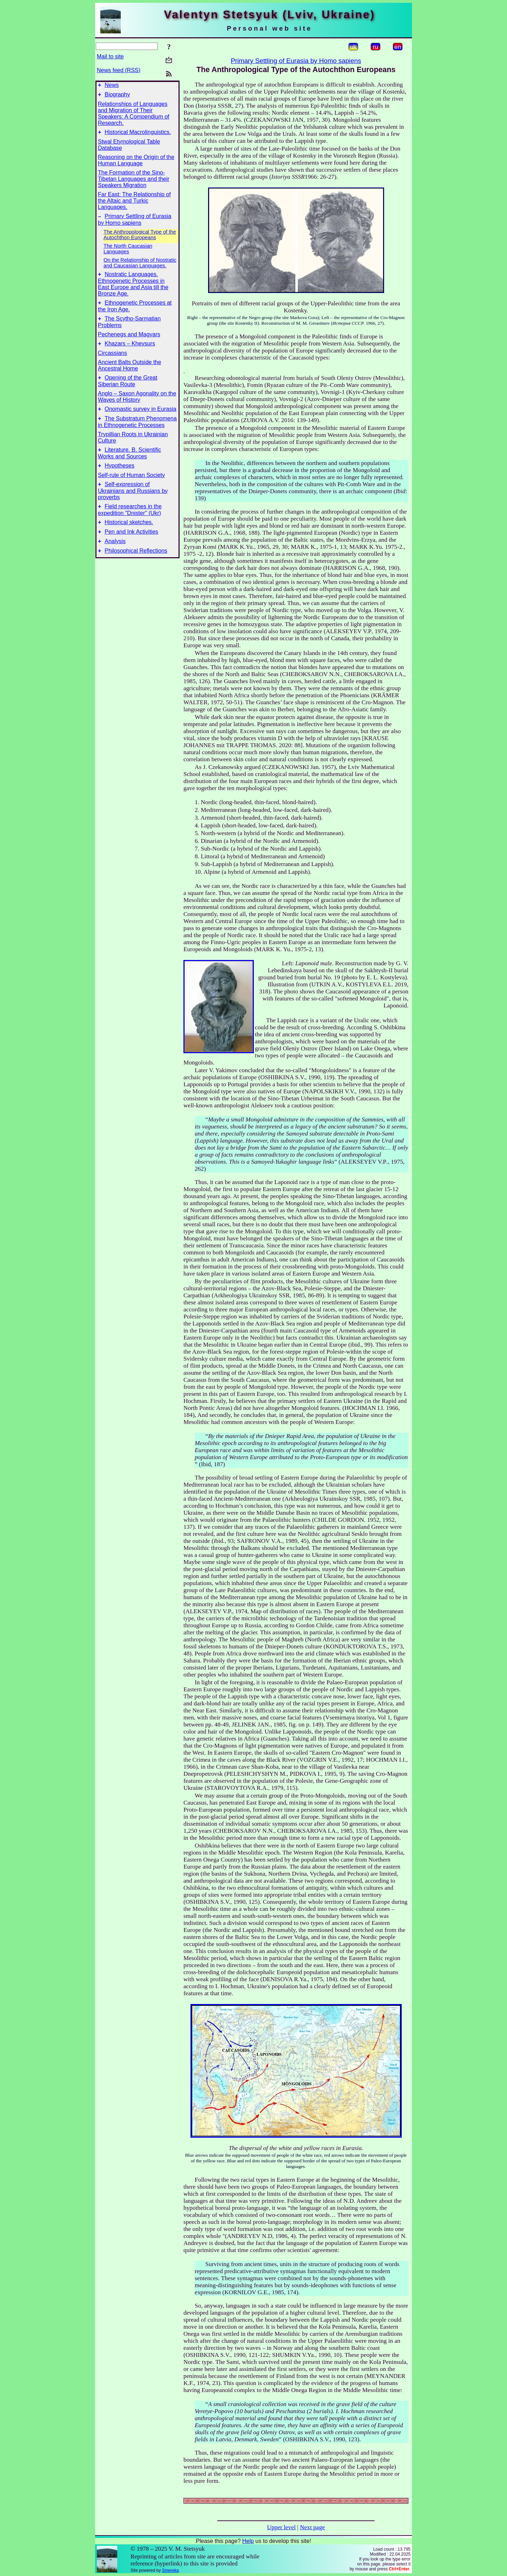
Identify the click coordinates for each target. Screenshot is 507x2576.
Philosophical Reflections (136, 571)
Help (248, 2541)
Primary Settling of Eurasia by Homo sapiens (296, 60)
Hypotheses (119, 479)
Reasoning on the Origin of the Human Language (136, 163)
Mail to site (110, 56)
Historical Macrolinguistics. (138, 135)
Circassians (112, 361)
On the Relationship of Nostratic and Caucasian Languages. (140, 267)
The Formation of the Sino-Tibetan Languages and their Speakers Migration (133, 182)
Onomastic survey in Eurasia (140, 419)
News (112, 86)
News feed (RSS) (118, 70)
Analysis (115, 560)
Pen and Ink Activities (131, 550)
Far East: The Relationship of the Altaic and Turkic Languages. (134, 204)
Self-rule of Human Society (131, 489)
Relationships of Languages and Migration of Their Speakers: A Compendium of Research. (133, 115)
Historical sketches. (129, 539)
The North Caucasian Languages (128, 253)
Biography (117, 97)
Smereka (170, 2570)
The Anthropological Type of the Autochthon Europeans (140, 238)
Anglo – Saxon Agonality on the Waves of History (137, 406)
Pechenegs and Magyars (129, 342)
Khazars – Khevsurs (130, 352)
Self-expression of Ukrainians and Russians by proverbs (133, 505)
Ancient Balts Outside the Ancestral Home (129, 374)
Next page (312, 2527)
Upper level (281, 2527)
